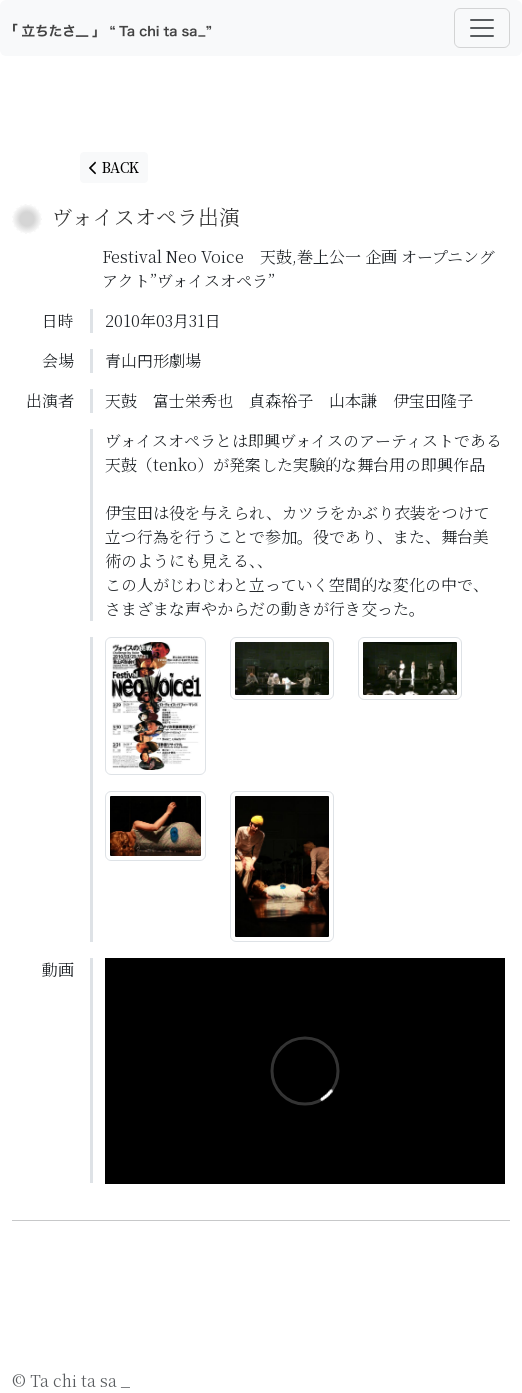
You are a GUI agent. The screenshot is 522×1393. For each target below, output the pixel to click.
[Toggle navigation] (482, 28)
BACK (114, 167)
